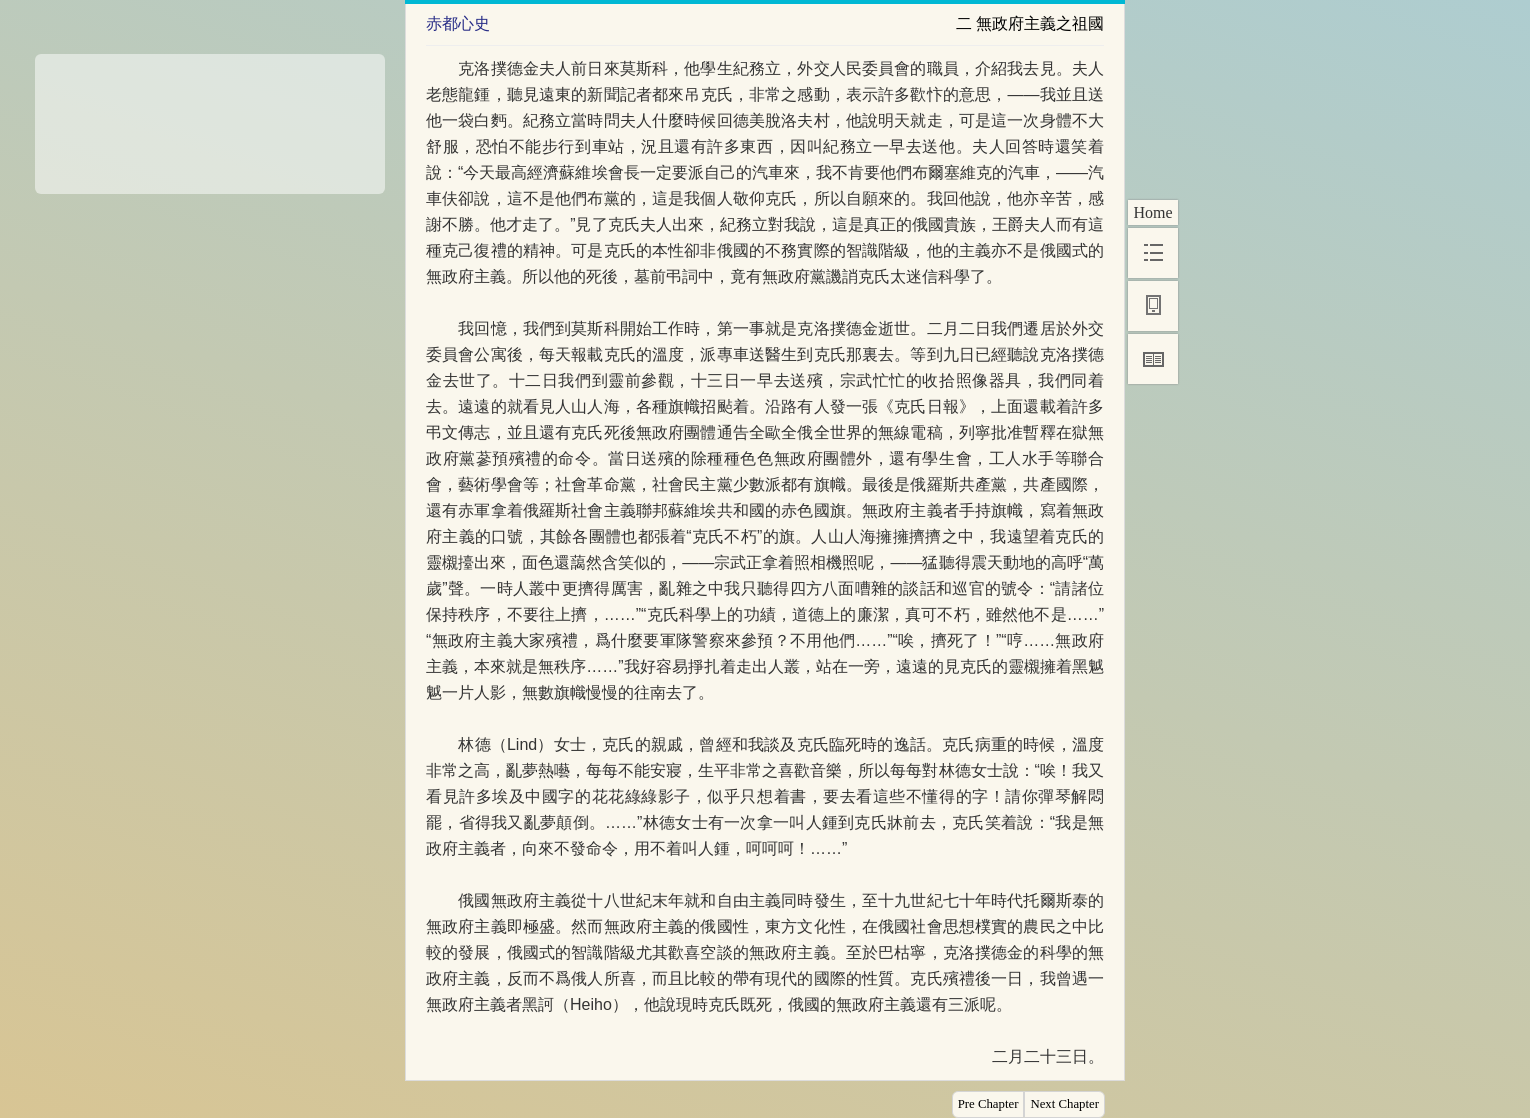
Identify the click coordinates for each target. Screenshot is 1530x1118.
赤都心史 (458, 23)
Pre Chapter (988, 1104)
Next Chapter (1064, 1104)
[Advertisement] (210, 117)
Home (1152, 212)
